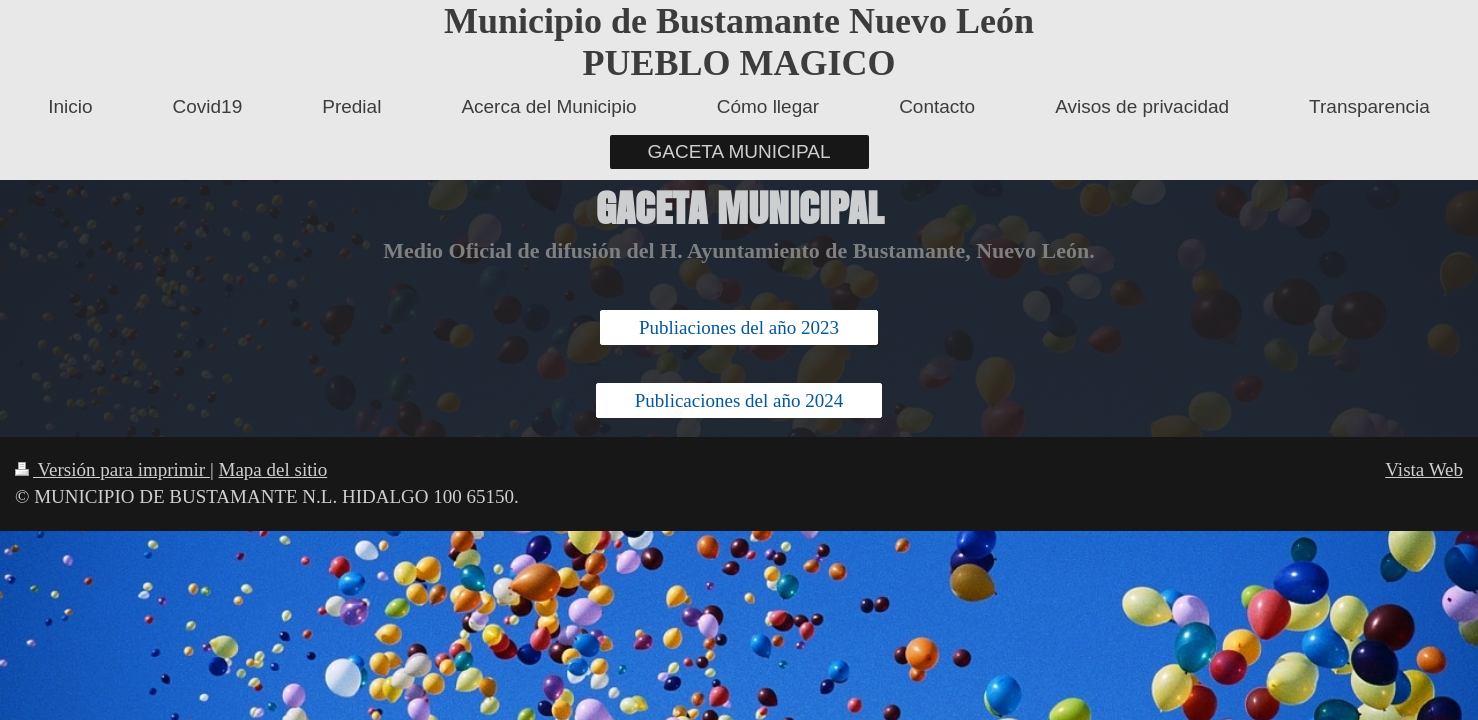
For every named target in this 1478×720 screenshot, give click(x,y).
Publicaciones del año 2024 (739, 400)
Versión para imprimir (112, 469)
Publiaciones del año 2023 (739, 327)
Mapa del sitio (273, 469)
